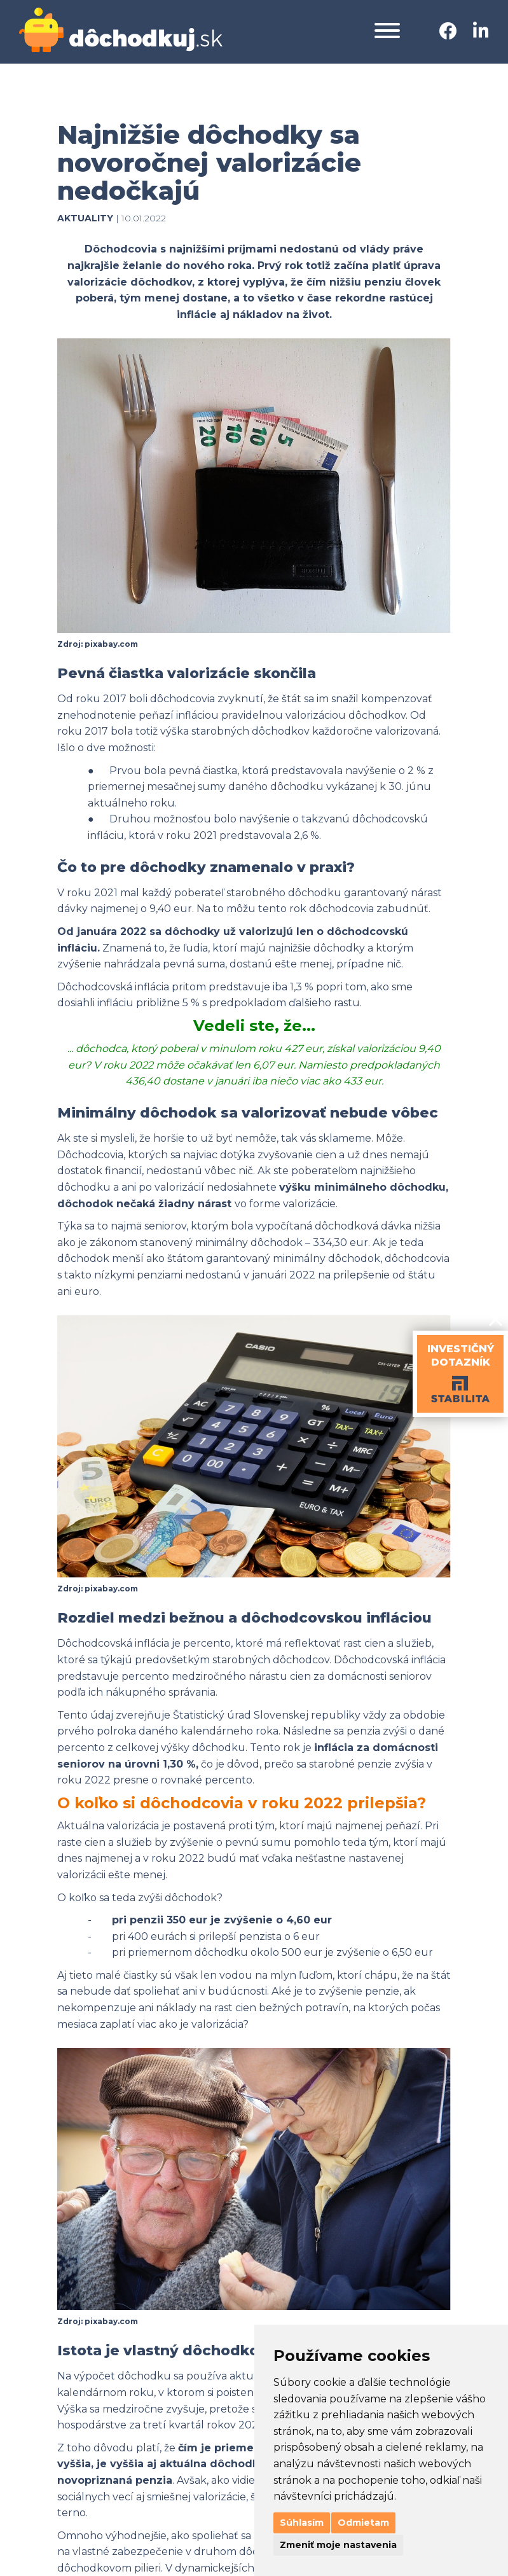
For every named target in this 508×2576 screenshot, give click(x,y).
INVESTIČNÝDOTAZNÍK (460, 1355)
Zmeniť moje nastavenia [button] (338, 2545)
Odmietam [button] (363, 2522)
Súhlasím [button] (302, 2522)
